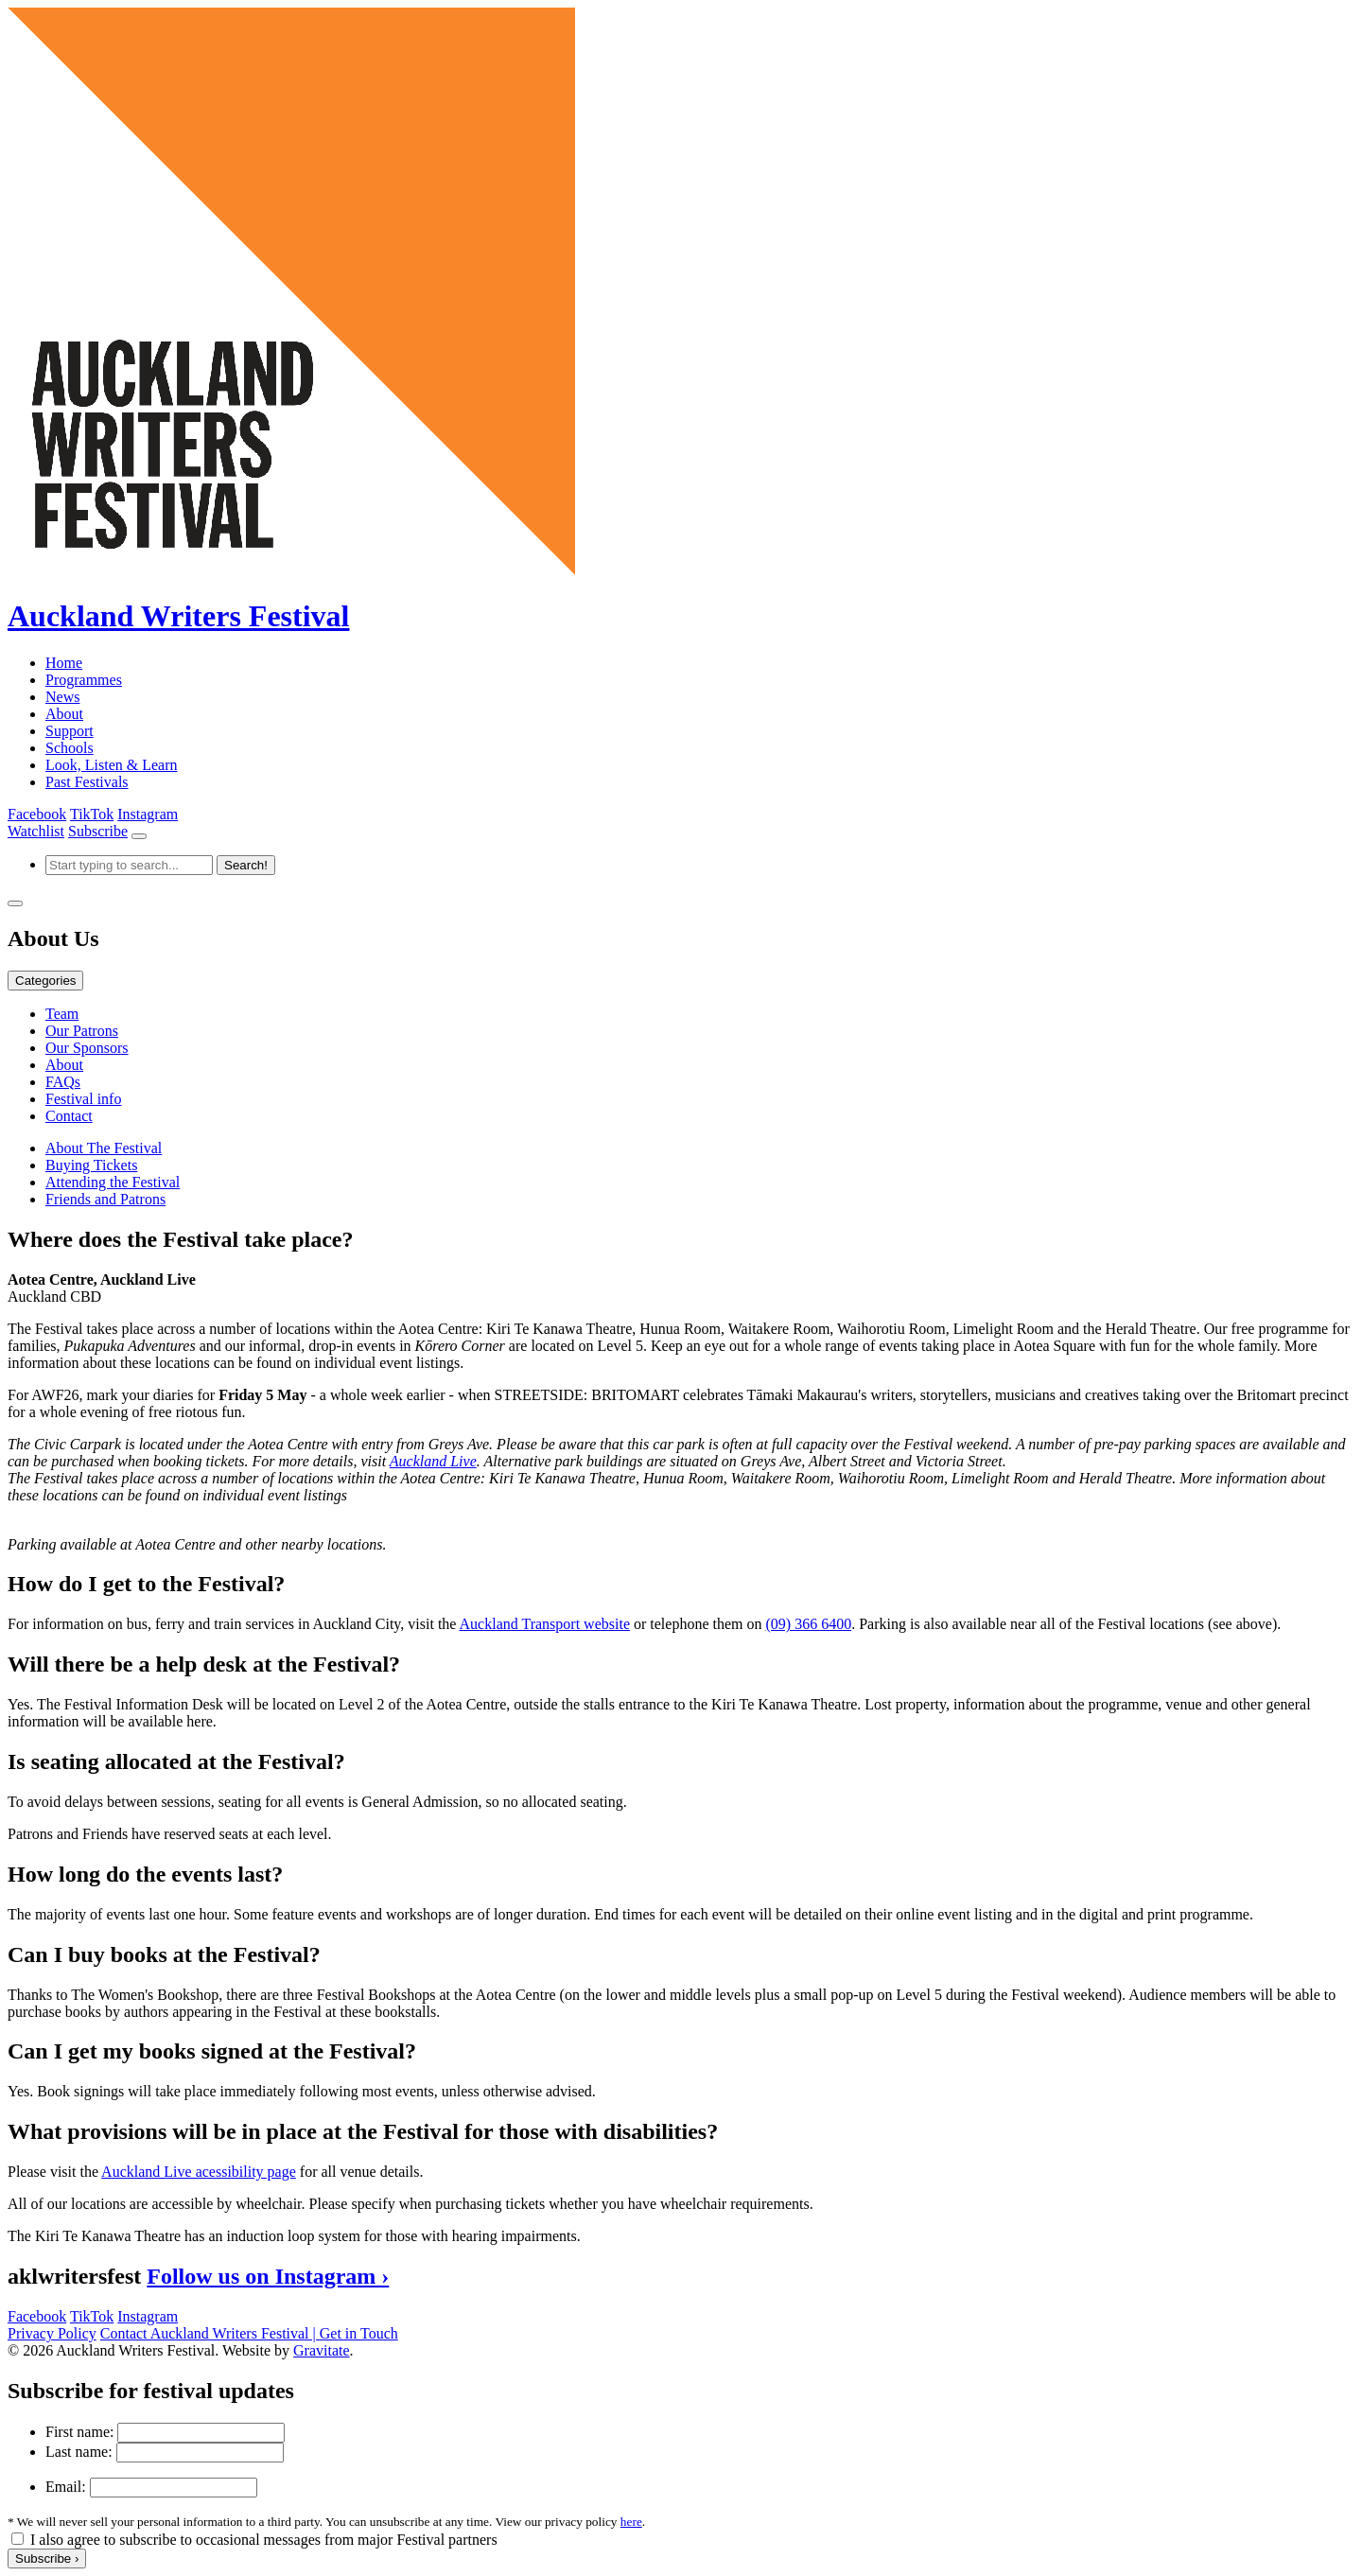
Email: (65, 2487)
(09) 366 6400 (809, 1624)
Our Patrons (81, 1031)
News (62, 697)
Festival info (83, 1099)
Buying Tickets (91, 1165)
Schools (69, 748)
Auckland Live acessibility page (198, 2172)
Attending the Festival (112, 1182)
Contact (69, 1116)
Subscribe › (47, 2558)
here (631, 2522)
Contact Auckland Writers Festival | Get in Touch (249, 2333)
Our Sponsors (87, 1048)
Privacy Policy (52, 2333)
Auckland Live (433, 1461)
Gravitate (321, 2350)
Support (69, 731)
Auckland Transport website (545, 1624)
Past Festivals (87, 782)
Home (63, 663)
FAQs (62, 1082)
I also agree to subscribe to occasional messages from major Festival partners (264, 2540)
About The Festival (103, 1148)
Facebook (37, 814)
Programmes (83, 680)
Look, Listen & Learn (111, 765)
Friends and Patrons (105, 1199)
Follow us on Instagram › (268, 2276)
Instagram (147, 814)
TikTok (92, 814)
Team (62, 1014)
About (64, 714)
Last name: (79, 2452)
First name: (79, 2432)
